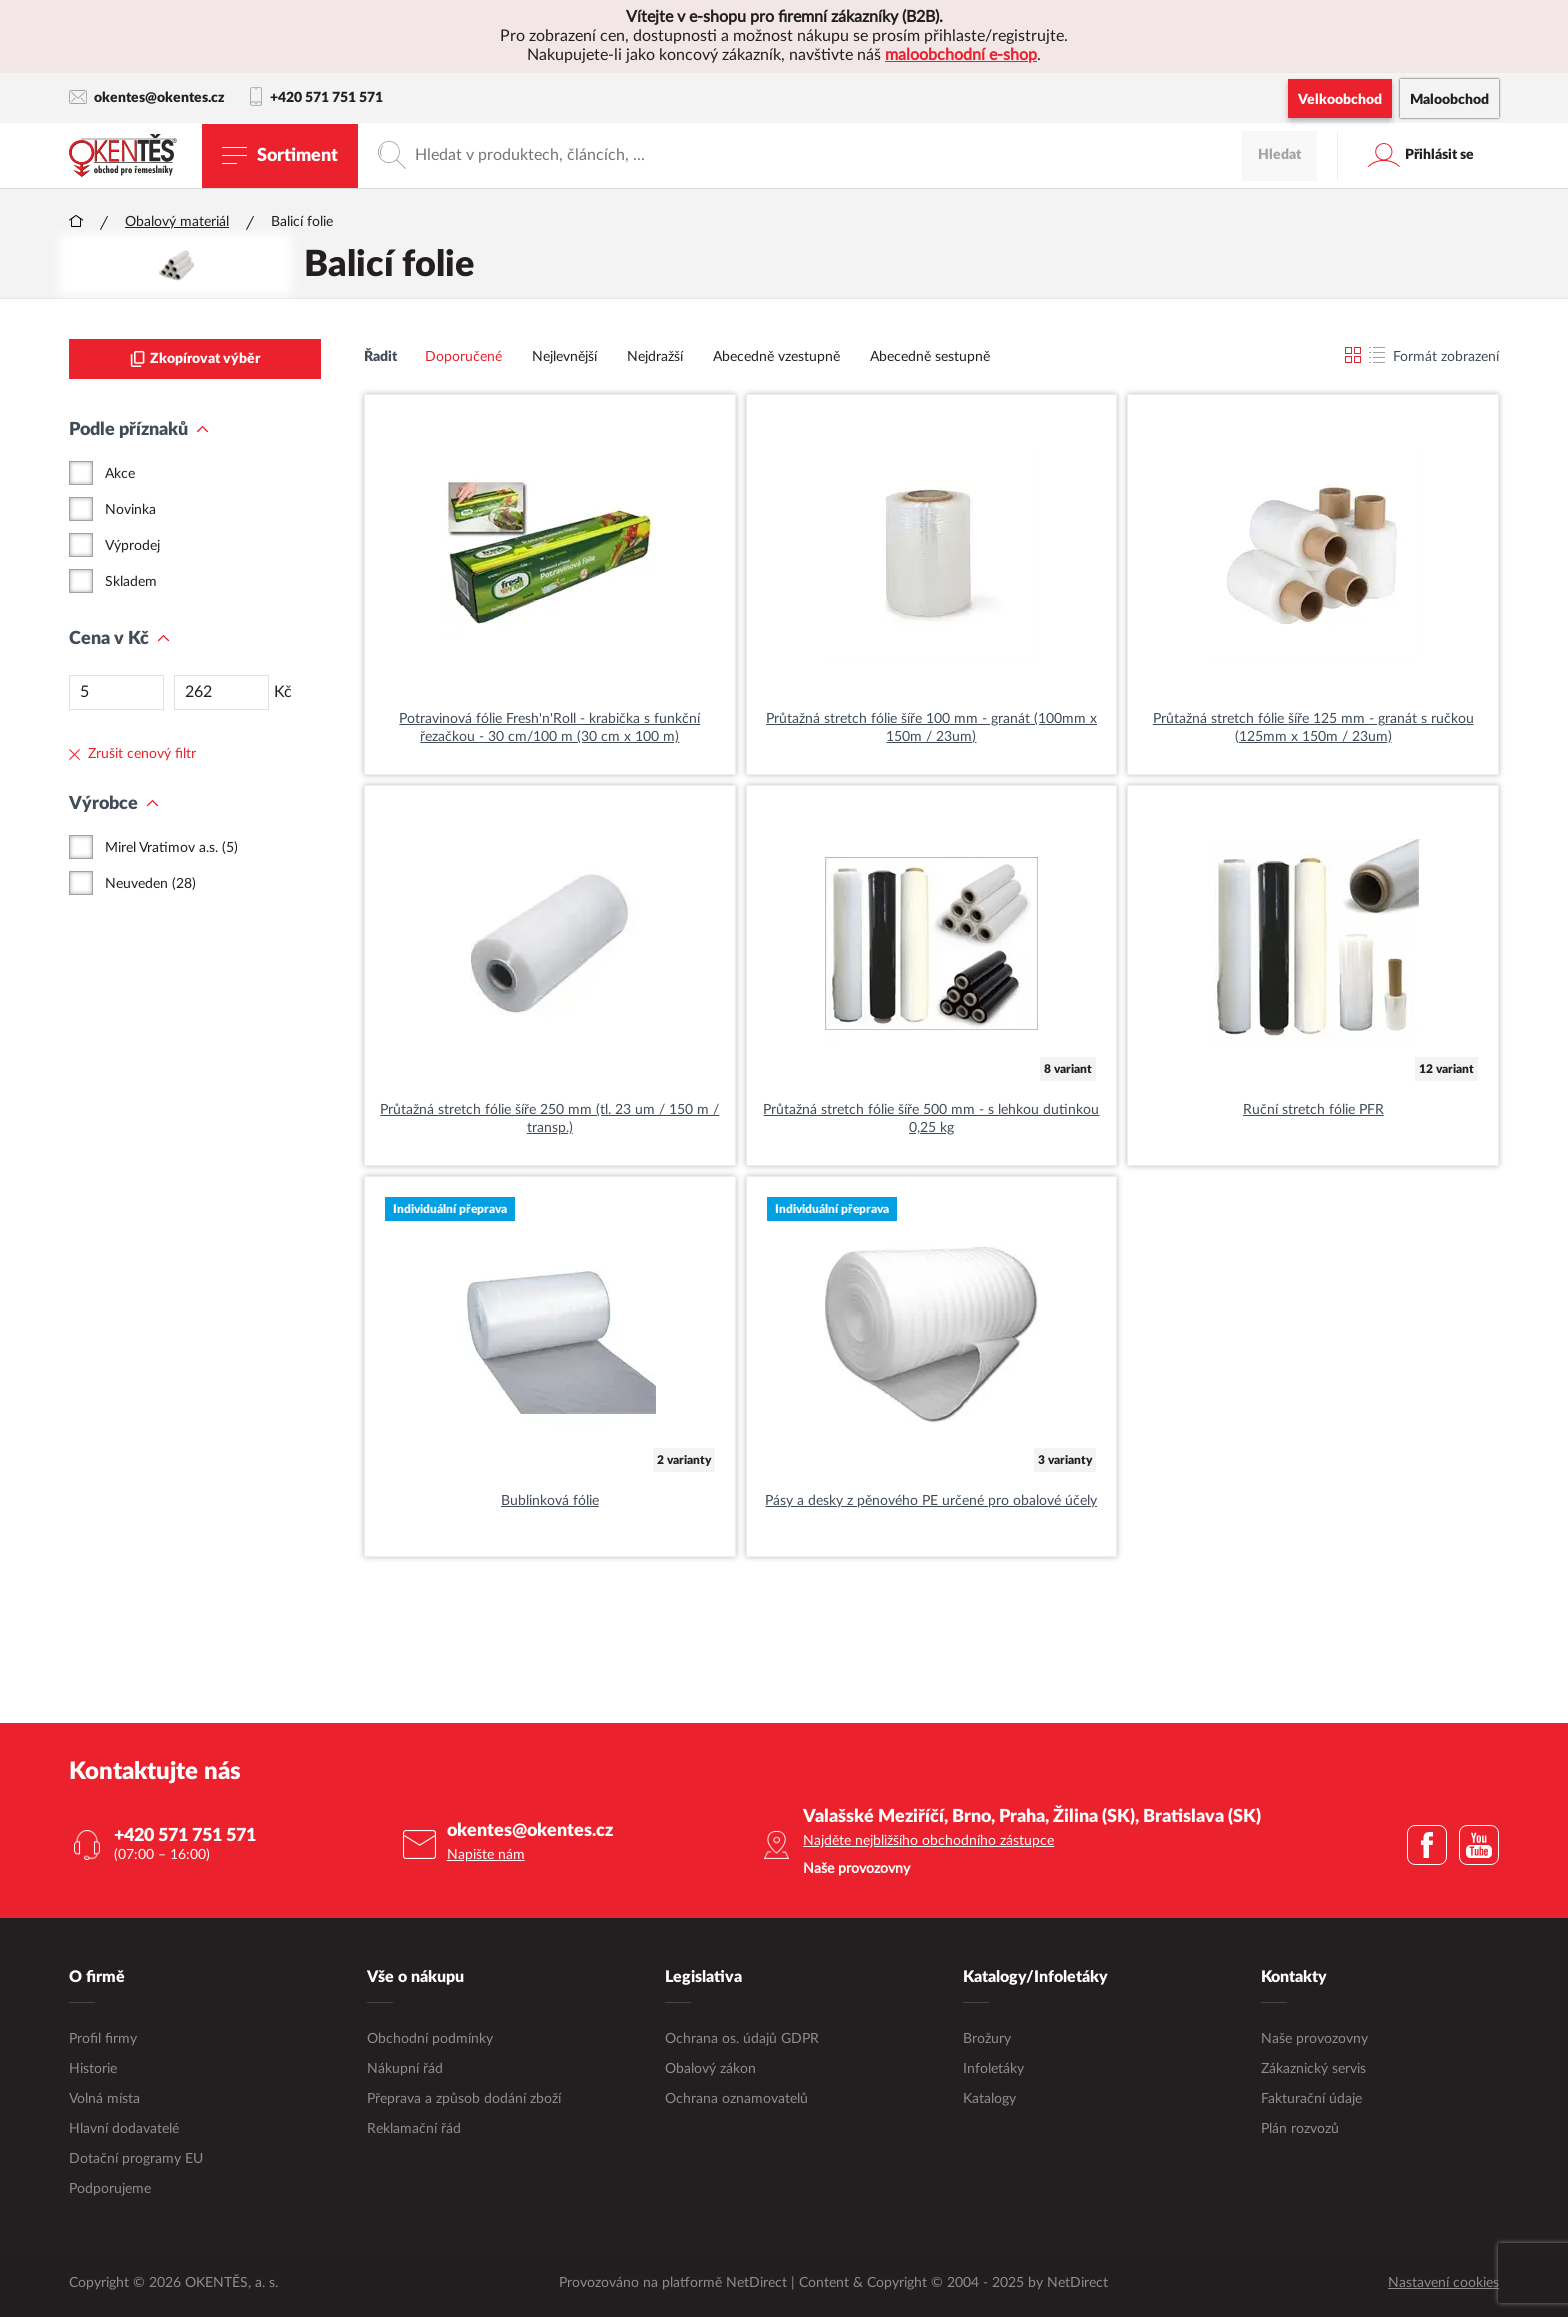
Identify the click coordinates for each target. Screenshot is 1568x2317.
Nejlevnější (564, 357)
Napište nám (486, 1855)
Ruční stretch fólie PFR (1313, 1110)
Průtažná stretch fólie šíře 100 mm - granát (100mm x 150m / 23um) (931, 728)
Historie (93, 2069)
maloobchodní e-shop (961, 55)
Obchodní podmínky (430, 2039)
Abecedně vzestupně (776, 357)
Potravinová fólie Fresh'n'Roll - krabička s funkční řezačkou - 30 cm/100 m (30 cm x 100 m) (549, 728)
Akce (120, 474)
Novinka (130, 510)
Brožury (987, 2039)
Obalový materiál (177, 222)
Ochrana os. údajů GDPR (742, 2039)
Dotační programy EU (136, 2159)
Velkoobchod (1340, 100)
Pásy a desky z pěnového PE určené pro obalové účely (931, 1501)
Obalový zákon (710, 2069)
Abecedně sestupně (930, 357)
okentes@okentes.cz (147, 97)
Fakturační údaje (1311, 2099)
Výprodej (132, 546)
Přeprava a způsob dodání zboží (464, 2099)
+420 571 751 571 (316, 98)
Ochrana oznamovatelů (736, 2099)
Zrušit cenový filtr (132, 754)
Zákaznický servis (1313, 2069)
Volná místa (104, 2099)
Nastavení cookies (1443, 2283)
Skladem (131, 582)
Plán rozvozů (1300, 2129)
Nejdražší (655, 357)
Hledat (1279, 155)
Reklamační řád (414, 2129)
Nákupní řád (405, 2069)
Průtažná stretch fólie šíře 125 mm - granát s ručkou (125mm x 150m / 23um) (1313, 728)
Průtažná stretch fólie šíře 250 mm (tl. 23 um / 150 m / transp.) (549, 1119)
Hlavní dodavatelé (124, 2129)
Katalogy (989, 2099)
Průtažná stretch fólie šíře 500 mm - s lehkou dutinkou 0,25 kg (931, 1119)
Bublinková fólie (550, 1501)
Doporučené (463, 357)
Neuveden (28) (150, 884)
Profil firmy (103, 2039)
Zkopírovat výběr (195, 359)
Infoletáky (993, 2069)
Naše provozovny (1314, 2039)
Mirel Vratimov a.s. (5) (171, 848)
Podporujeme (110, 2189)
